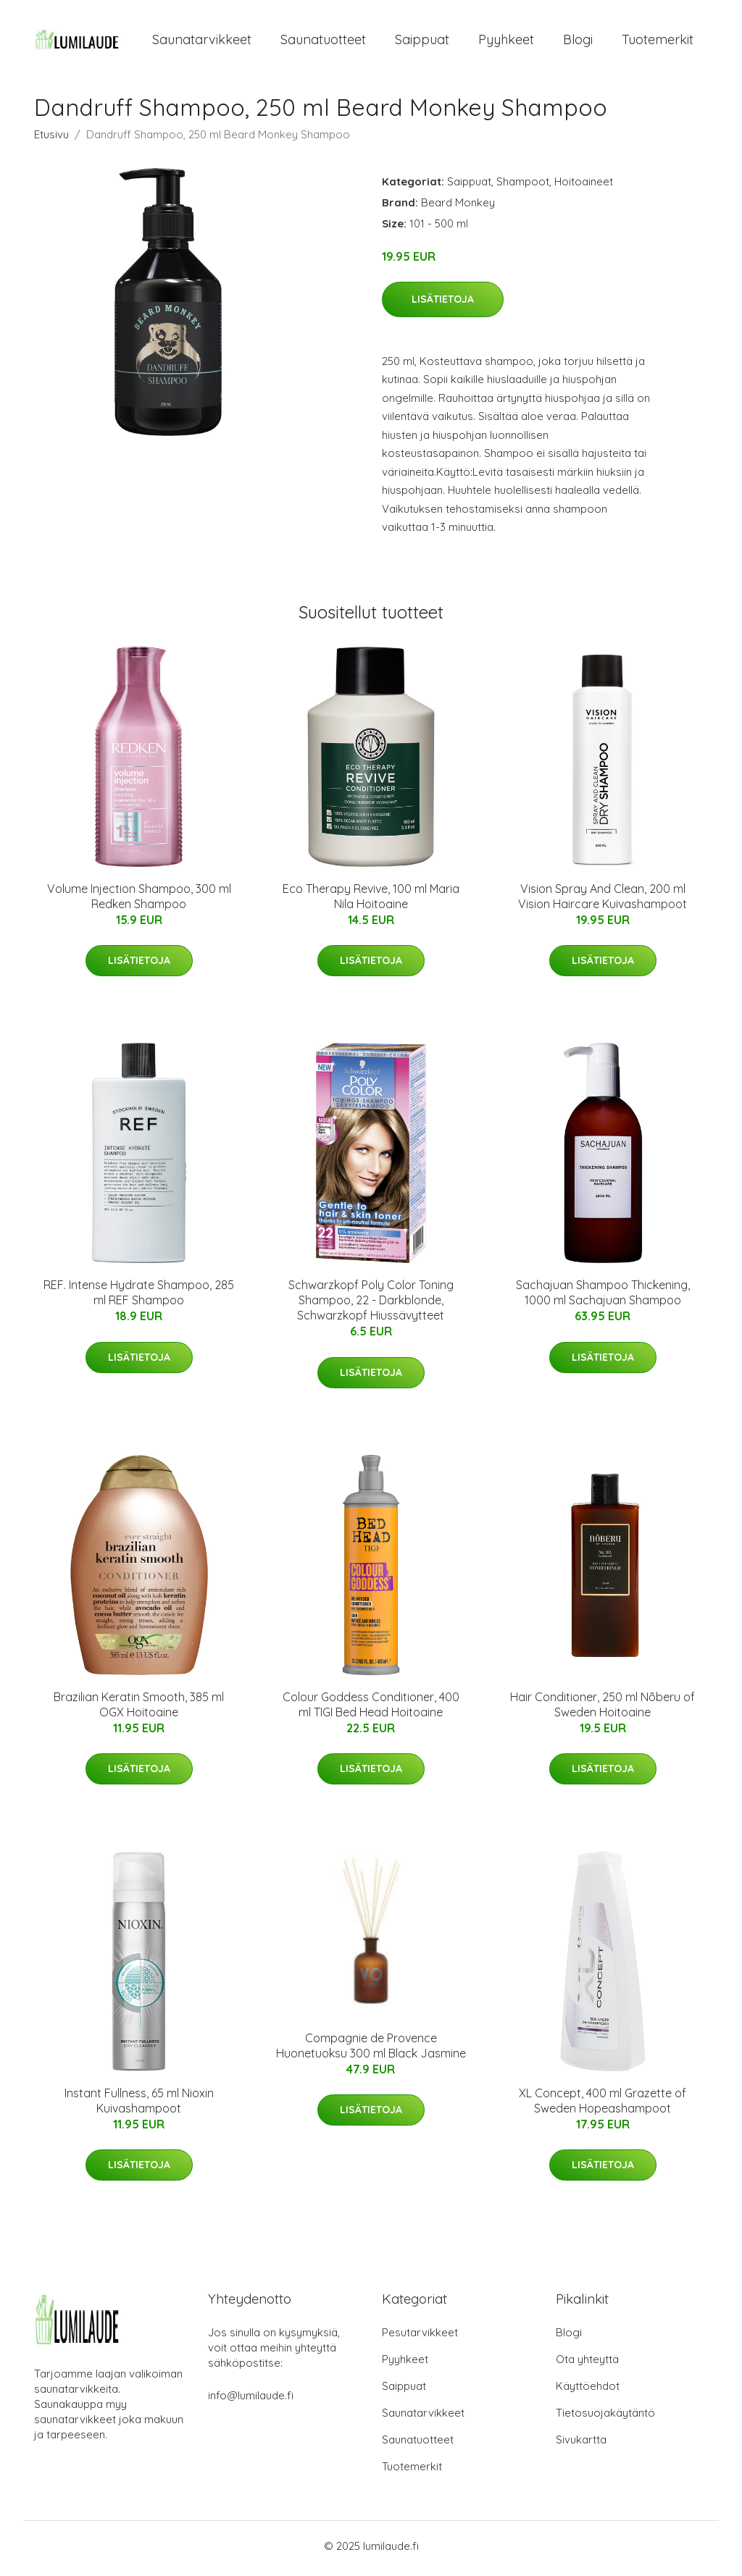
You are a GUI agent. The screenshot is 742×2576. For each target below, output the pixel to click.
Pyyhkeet (506, 41)
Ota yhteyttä (587, 2364)
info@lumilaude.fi (250, 2400)
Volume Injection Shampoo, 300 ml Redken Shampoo (139, 901)
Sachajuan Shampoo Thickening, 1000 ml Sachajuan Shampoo (603, 1297)
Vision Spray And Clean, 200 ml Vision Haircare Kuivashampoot (602, 901)
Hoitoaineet (583, 186)
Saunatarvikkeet (201, 41)
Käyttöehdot (588, 2391)
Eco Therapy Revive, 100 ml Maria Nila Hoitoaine (371, 901)
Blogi (578, 41)
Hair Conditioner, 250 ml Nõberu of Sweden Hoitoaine (602, 1709)
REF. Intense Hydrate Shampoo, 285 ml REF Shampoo (138, 1297)
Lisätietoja (443, 304)
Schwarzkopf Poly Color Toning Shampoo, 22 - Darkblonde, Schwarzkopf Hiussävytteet (371, 1305)
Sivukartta (581, 2444)
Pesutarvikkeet (420, 2337)
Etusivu (51, 139)
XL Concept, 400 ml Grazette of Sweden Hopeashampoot (602, 2105)
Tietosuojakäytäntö (605, 2418)
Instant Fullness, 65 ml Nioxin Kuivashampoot (139, 2105)
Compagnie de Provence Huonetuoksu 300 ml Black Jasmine (371, 2050)
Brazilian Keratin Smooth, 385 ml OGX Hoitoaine (139, 1709)
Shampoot (522, 186)
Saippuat (422, 41)
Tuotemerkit (657, 41)
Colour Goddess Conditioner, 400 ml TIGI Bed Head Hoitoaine (371, 1709)
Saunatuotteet (323, 41)
